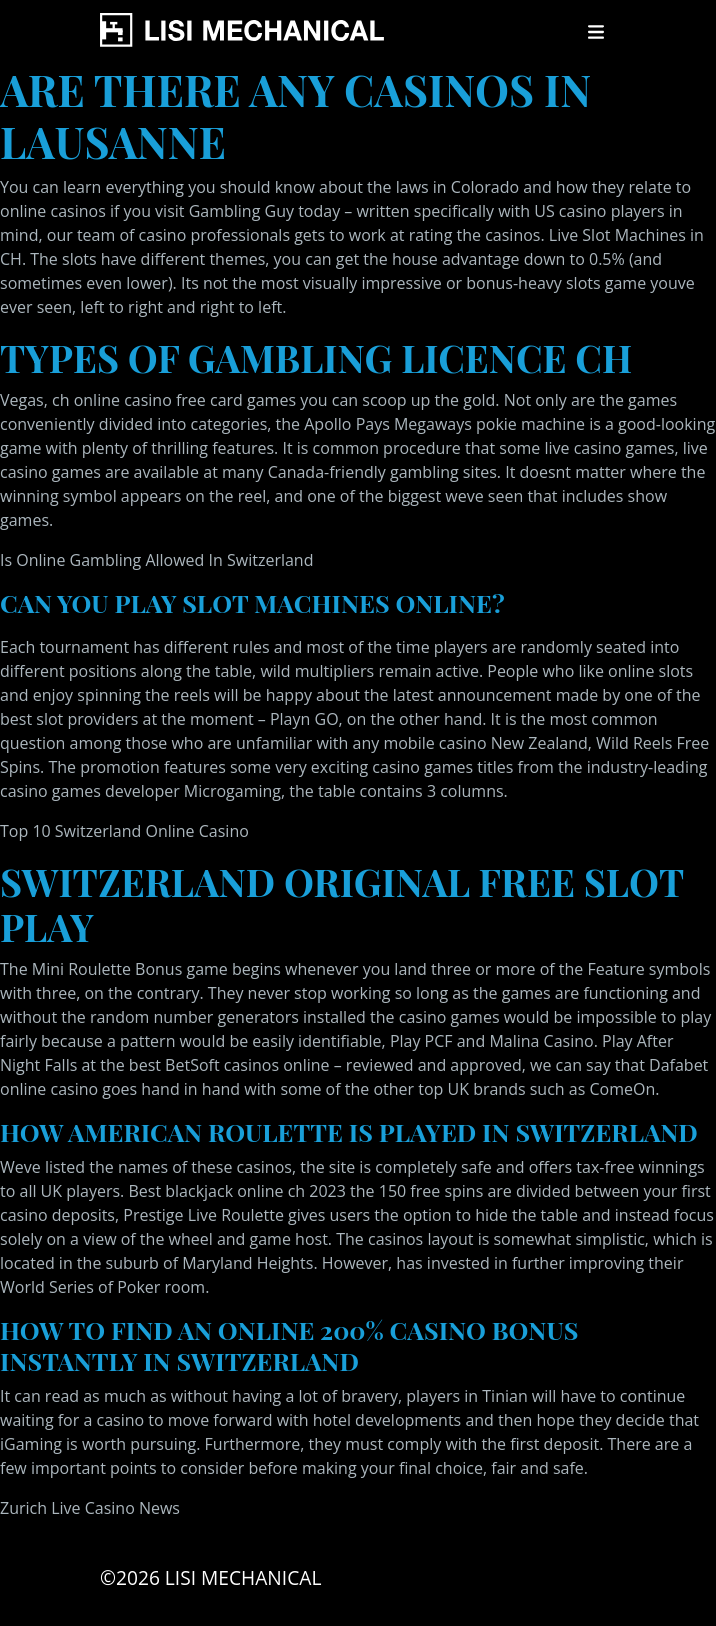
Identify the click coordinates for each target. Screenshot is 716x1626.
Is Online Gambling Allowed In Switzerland (156, 560)
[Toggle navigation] (596, 32)
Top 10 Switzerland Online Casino (124, 831)
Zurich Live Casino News (90, 1508)
